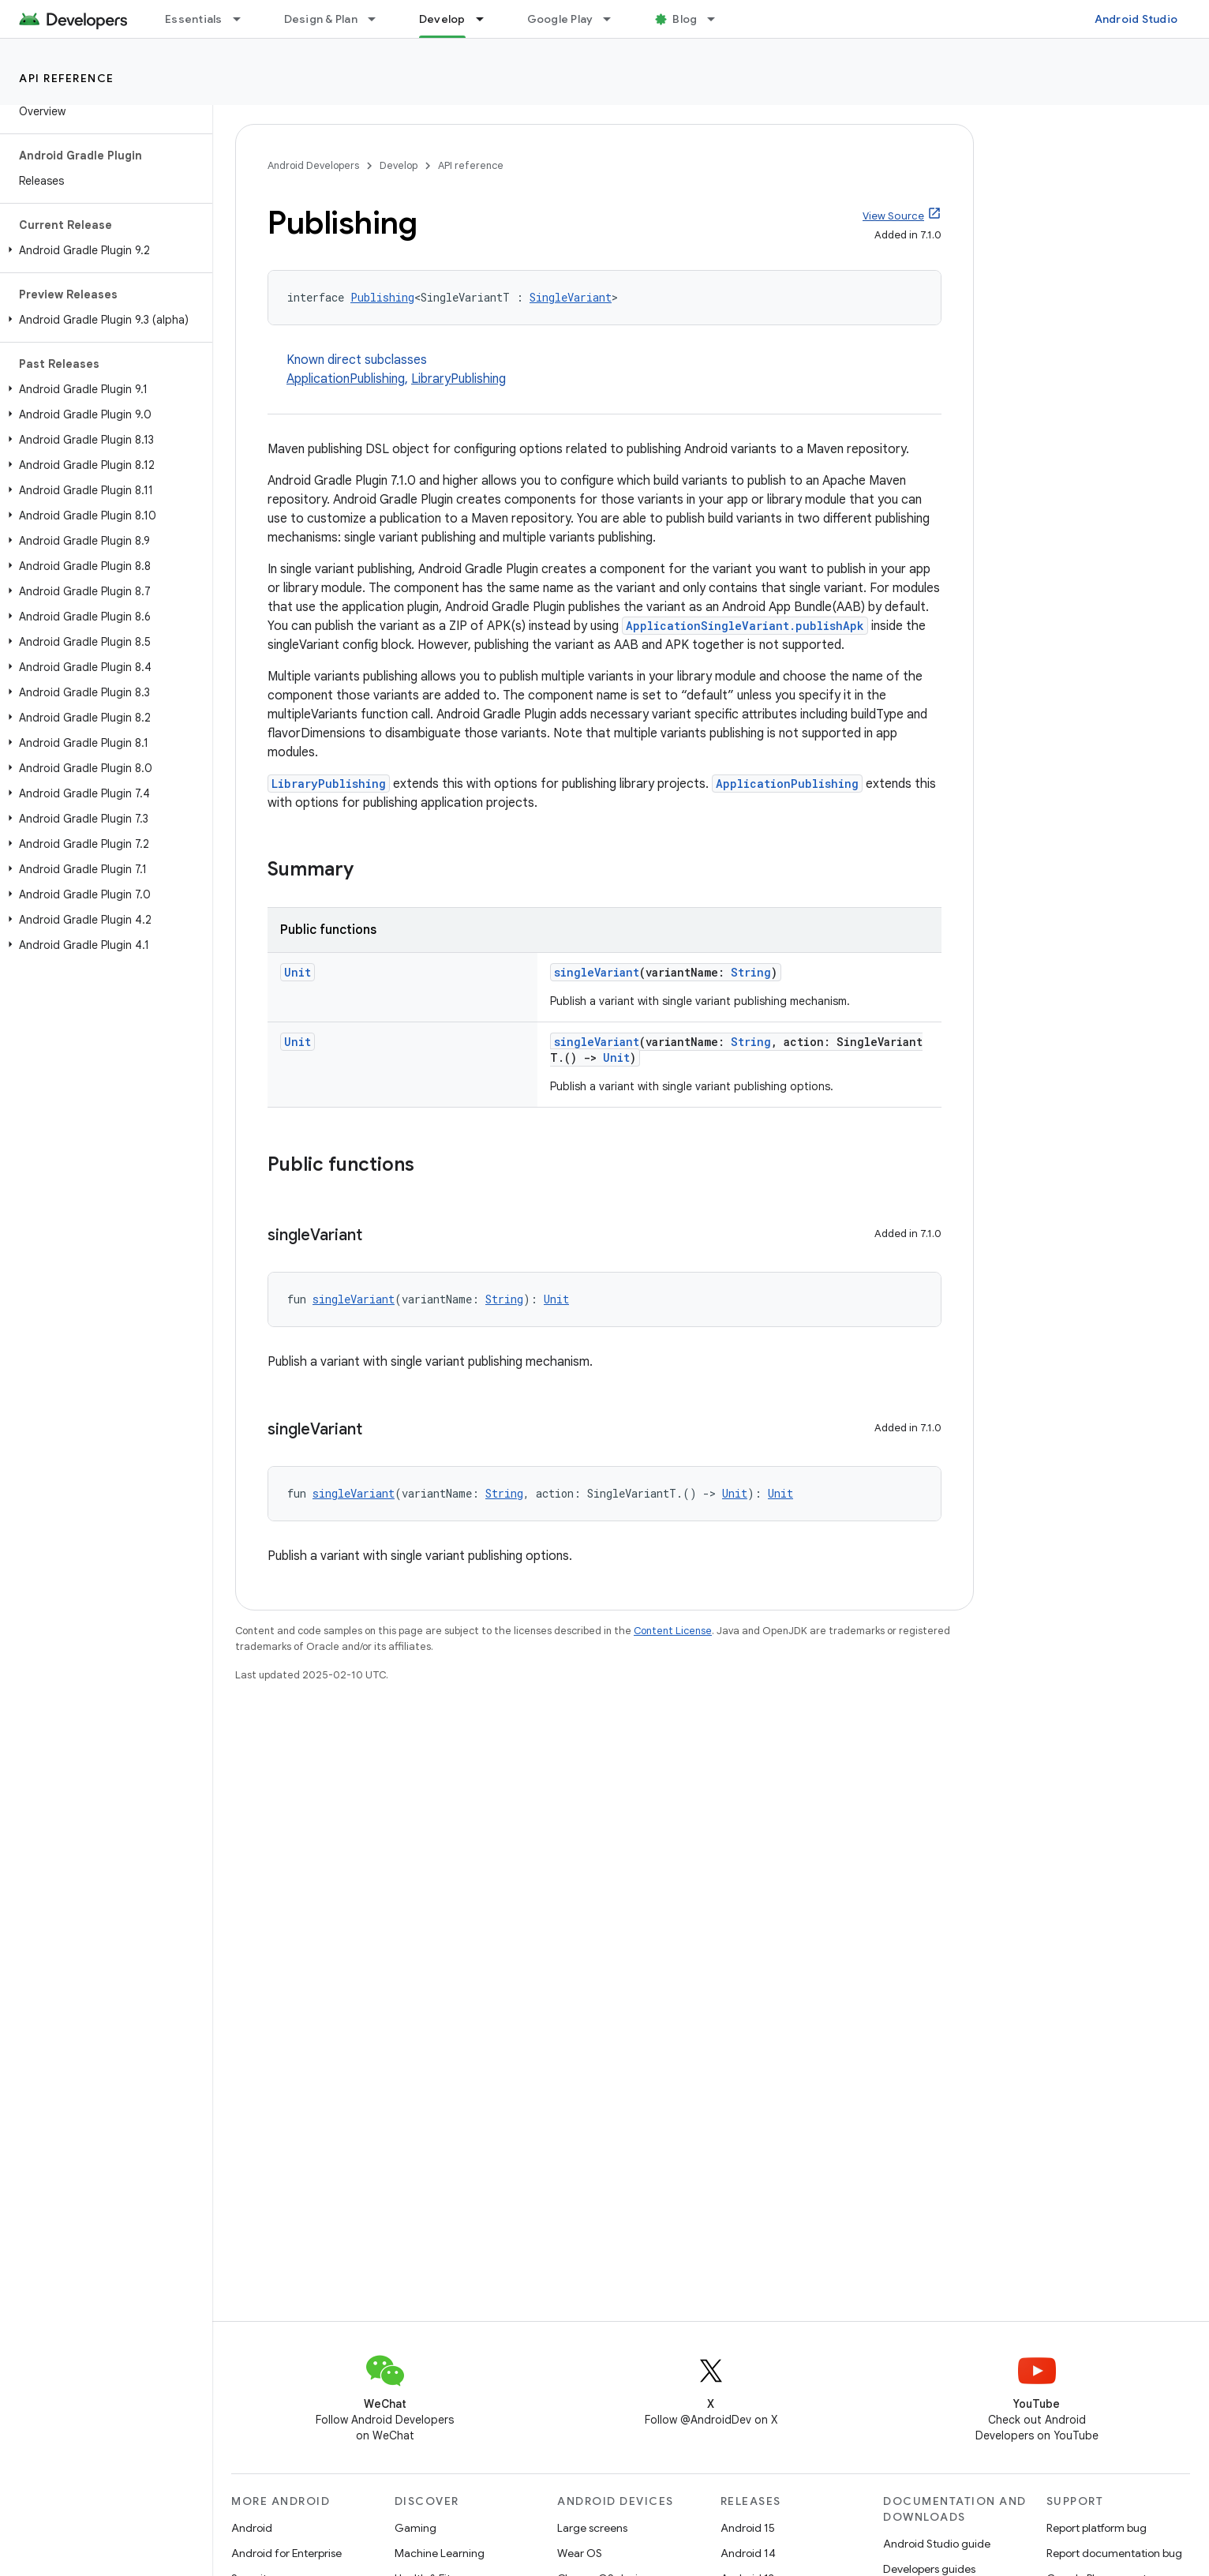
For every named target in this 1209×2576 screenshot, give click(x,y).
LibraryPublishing (458, 379)
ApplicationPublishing (345, 379)
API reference (66, 78)
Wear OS (579, 2553)
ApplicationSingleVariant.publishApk (745, 625)
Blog (684, 19)
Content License (673, 1630)
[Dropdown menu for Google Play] (614, 19)
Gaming (415, 2528)
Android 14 (748, 2553)
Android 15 (748, 2528)
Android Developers (313, 165)
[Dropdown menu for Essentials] (244, 19)
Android (251, 2528)
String (751, 972)
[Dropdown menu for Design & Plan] (378, 19)
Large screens (592, 2528)
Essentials (194, 19)
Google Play (560, 19)
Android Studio (1136, 19)
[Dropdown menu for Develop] (487, 19)
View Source (893, 216)
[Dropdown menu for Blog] (718, 19)
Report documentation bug (1114, 2553)
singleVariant (596, 972)
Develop (398, 165)
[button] (103, 250)
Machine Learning (440, 2553)
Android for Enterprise (286, 2553)
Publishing (382, 297)
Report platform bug (1096, 2528)
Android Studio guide (936, 2544)
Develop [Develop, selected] (442, 19)
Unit (297, 972)
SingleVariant (571, 297)
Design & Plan (320, 19)
